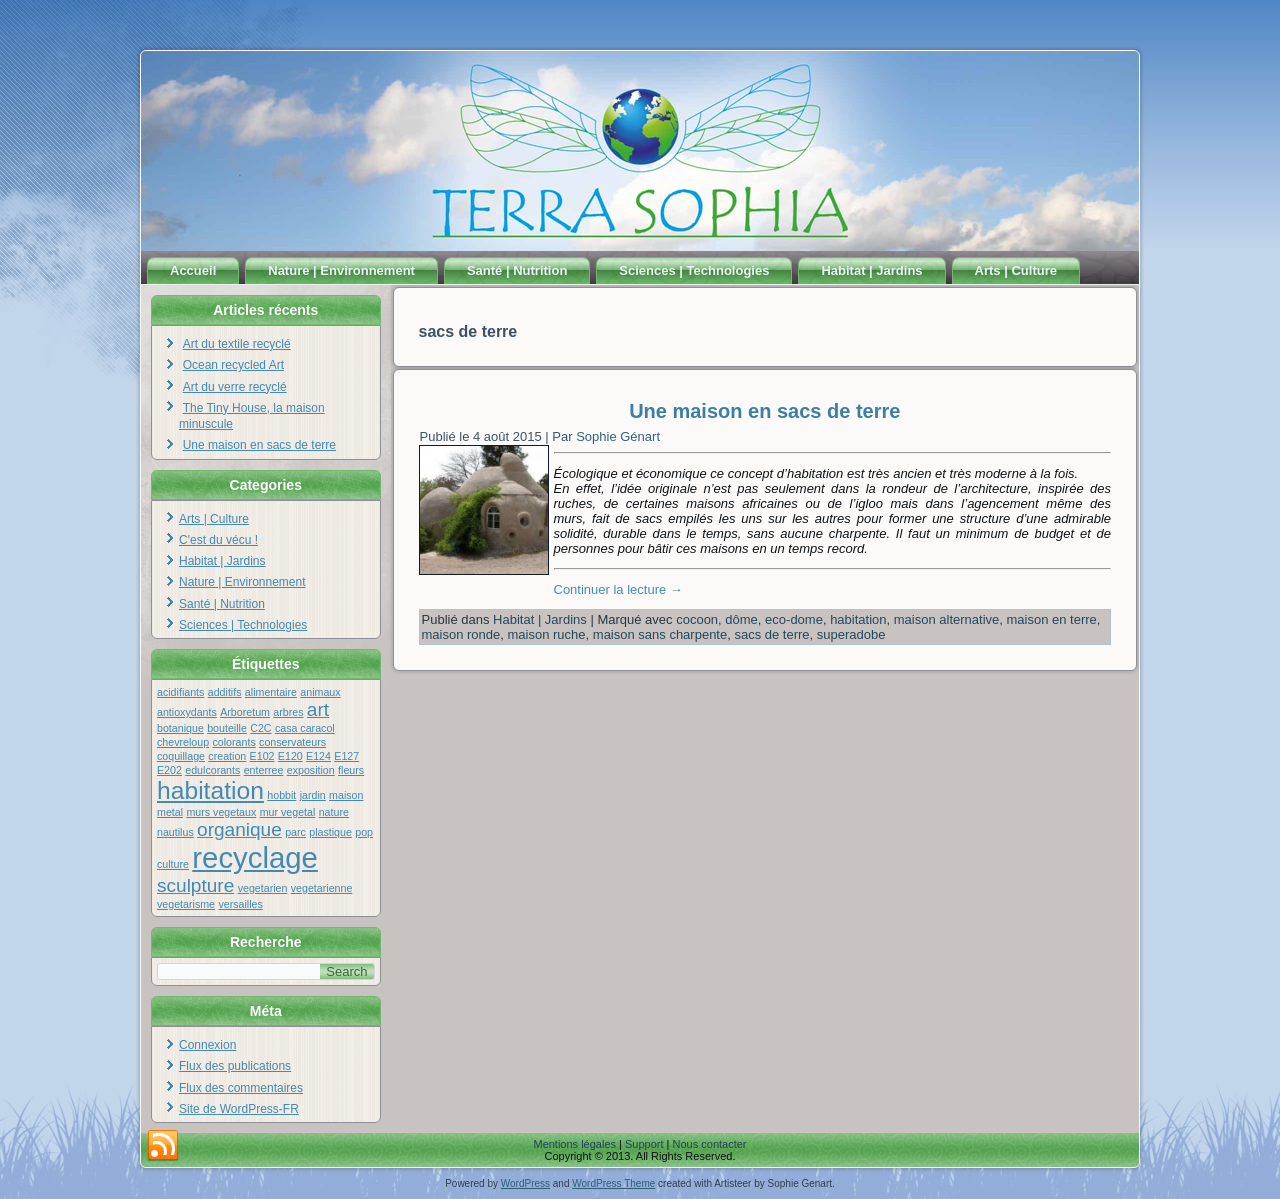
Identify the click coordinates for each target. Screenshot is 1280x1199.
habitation (858, 619)
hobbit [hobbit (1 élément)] (281, 795)
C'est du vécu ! (218, 540)
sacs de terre (771, 634)
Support (644, 1144)
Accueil (193, 270)
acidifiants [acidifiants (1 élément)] (180, 692)
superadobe (851, 634)
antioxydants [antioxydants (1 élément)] (187, 712)
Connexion (207, 1045)
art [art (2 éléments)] (318, 709)
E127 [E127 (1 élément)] (346, 756)
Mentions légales (574, 1144)
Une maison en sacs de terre (259, 445)
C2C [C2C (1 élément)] (260, 728)
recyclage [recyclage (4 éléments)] (255, 857)
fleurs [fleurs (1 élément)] (351, 770)
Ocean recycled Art (233, 365)
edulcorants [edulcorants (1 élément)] (212, 770)
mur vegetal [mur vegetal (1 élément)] (288, 812)
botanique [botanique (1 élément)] (180, 728)
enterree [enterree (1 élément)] (264, 770)
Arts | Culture (1016, 270)
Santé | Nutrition (517, 270)
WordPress (525, 1183)
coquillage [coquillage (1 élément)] (181, 756)
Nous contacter (710, 1144)
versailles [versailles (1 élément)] (240, 904)
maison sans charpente (660, 634)
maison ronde (461, 634)
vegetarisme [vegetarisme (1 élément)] (186, 904)
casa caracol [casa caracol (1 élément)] (305, 728)
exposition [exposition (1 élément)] (311, 770)
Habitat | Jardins (871, 270)
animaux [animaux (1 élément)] (320, 692)
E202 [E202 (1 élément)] (169, 770)
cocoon (697, 619)
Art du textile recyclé (237, 344)
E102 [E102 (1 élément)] (262, 756)
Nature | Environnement (341, 270)
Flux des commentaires (241, 1088)
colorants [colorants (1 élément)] (233, 742)
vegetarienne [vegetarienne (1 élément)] (322, 888)
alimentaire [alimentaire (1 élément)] (271, 692)
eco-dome (794, 619)
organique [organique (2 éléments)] (239, 829)
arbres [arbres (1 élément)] (288, 712)
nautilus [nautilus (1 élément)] (175, 832)
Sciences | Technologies (694, 270)
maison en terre (1052, 619)
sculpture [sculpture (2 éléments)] (195, 885)
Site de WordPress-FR (239, 1109)
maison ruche (547, 634)
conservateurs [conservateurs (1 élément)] (292, 742)
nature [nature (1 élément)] (334, 812)
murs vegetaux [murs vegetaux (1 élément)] (221, 812)
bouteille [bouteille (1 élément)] (227, 728)
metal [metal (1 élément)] (170, 812)
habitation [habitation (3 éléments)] (210, 790)
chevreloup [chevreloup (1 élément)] (183, 742)
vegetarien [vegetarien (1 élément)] (263, 888)
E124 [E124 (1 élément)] (318, 756)
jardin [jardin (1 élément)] (313, 795)
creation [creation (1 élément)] (227, 756)
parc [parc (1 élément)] (295, 832)
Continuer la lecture (618, 589)
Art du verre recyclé (235, 387)
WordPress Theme (613, 1183)
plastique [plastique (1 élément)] (330, 832)
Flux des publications (235, 1066)
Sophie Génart (618, 436)
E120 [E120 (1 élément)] (290, 756)
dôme (741, 619)
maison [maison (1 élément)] (346, 795)
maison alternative (947, 619)
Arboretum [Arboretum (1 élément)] (245, 712)
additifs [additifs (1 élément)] (225, 692)
